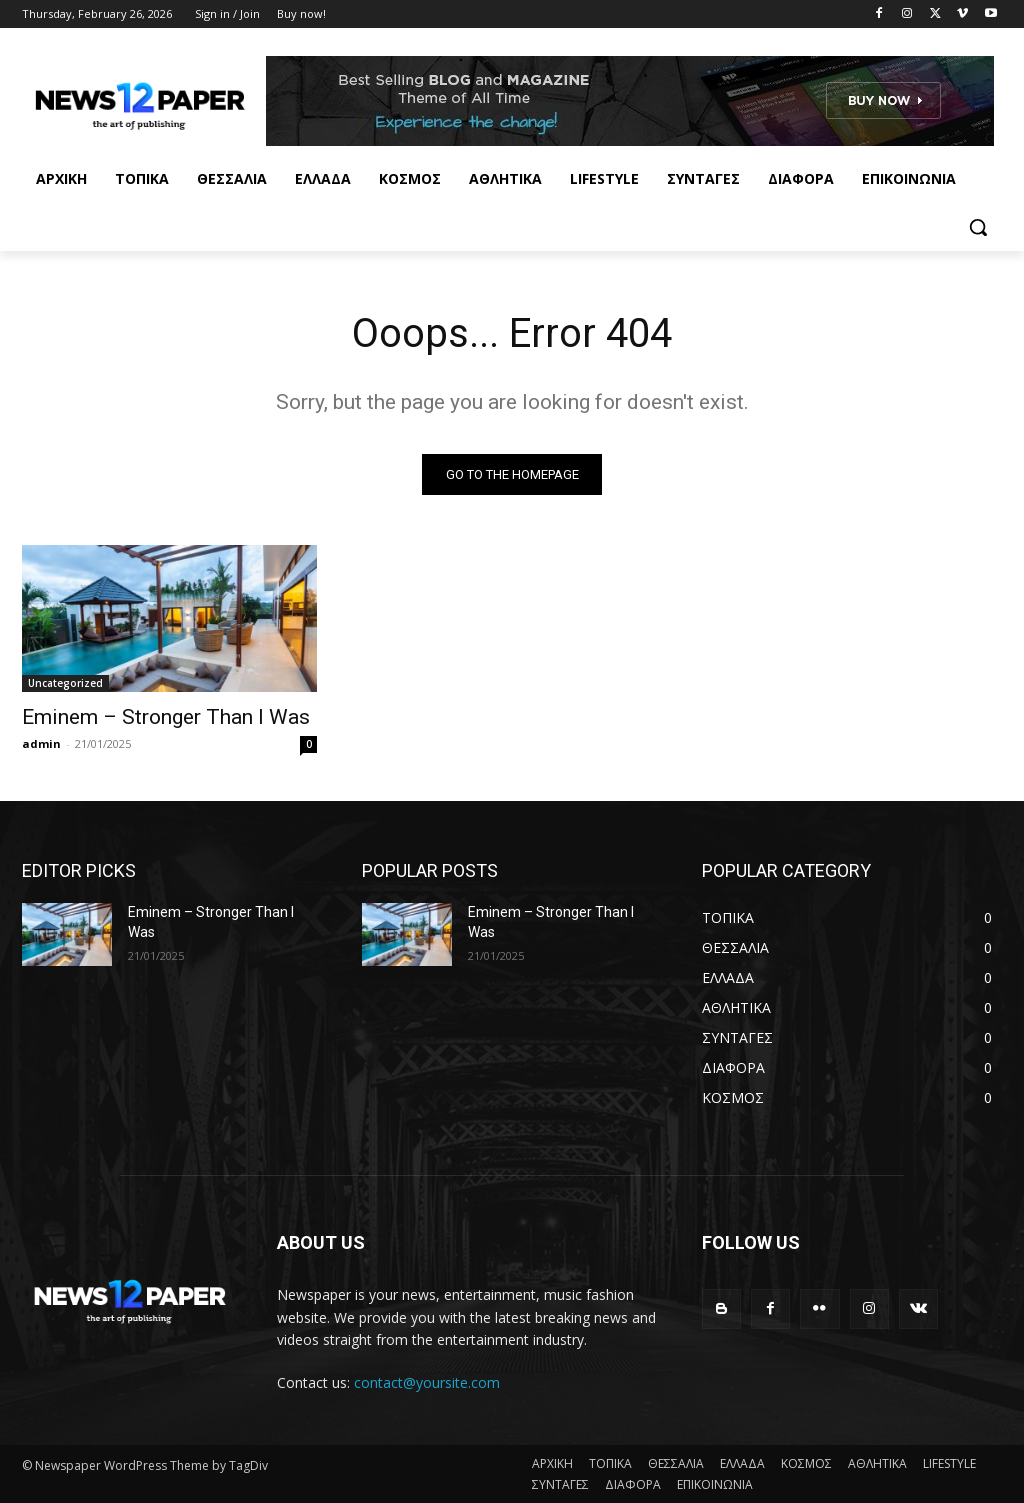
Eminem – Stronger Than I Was (166, 717)
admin (41, 743)
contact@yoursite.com (427, 1383)
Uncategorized (65, 683)
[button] (978, 227)
